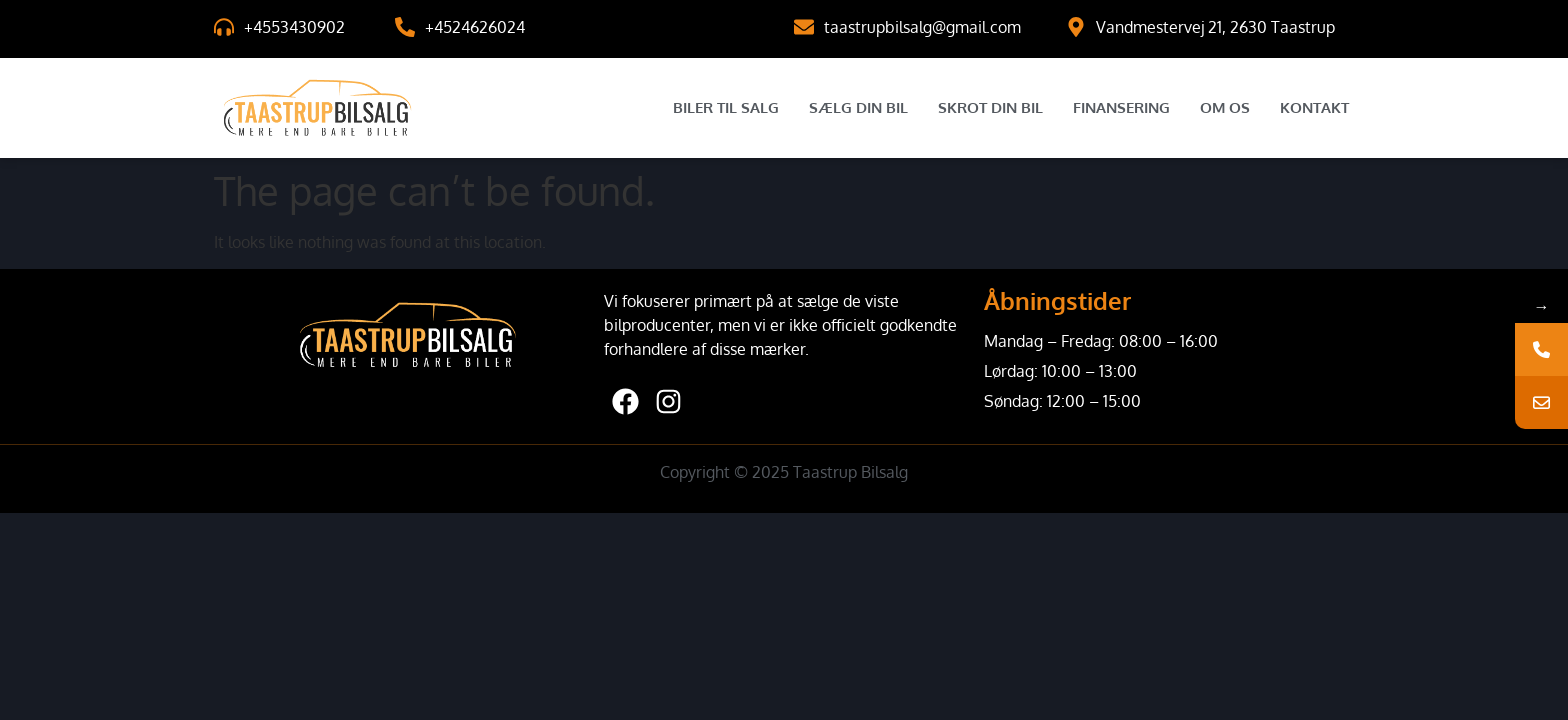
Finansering (1121, 107)
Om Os (1225, 107)
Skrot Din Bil (990, 107)
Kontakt (1314, 107)
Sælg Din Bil (858, 107)
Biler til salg (726, 107)
